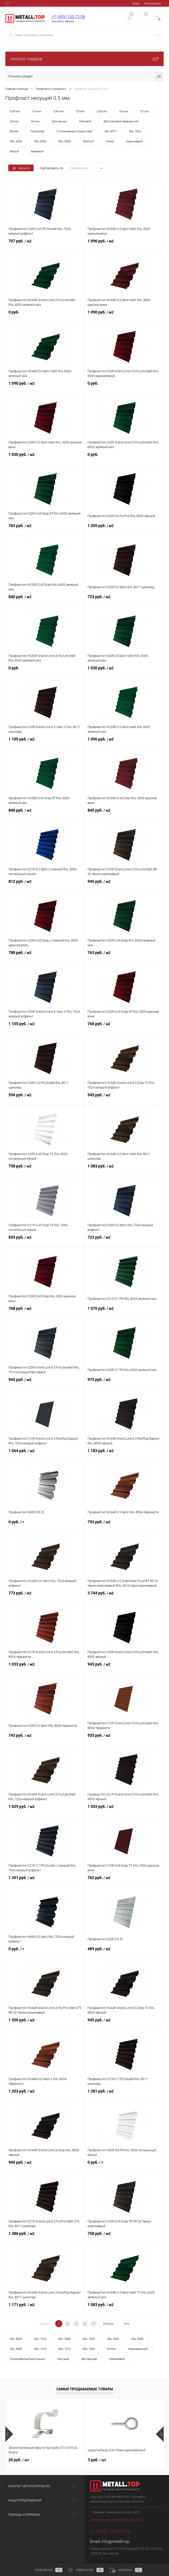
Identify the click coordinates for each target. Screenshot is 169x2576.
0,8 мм (14, 121)
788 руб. (44, 955)
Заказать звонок (63, 21)
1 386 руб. (44, 2236)
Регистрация (152, 3)
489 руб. (124, 1951)
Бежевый (37, 151)
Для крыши (59, 121)
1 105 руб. (44, 742)
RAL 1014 (65, 2349)
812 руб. (44, 884)
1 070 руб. (124, 1311)
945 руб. (124, 884)
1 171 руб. (44, 2307)
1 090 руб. (124, 315)
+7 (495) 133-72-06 (68, 16)
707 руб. (44, 244)
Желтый (88, 141)
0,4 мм (37, 111)
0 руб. (44, 315)
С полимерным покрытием (74, 131)
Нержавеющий (138, 2349)
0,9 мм (35, 121)
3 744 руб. (124, 1596)
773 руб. (44, 1596)
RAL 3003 (16, 2349)
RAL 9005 (16, 2339)
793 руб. (124, 1524)
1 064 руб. (44, 1453)
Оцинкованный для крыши (27, 2359)
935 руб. (124, 1738)
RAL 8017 (111, 131)
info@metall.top (115, 2541)
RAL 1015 (40, 2349)
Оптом (111, 2349)
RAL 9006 (65, 2339)
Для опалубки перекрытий (121, 121)
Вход (136, 3)
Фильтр (20, 168)
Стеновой (85, 121)
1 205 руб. (124, 528)
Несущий (63, 2359)
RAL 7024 (135, 131)
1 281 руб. (124, 2094)
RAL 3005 (16, 141)
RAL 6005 (65, 141)
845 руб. (124, 813)
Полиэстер (37, 131)
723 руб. (124, 599)
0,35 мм (15, 111)
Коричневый (134, 141)
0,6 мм (123, 111)
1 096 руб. (124, 244)
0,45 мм (58, 111)
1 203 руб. (44, 2094)
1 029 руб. (44, 1809)
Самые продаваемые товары (84, 2389)
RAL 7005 (89, 2339)
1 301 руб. (44, 1880)
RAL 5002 (113, 2339)
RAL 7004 (89, 2349)
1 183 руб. (124, 1453)
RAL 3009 (137, 2339)
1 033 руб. (44, 1667)
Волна (14, 131)
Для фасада (89, 2359)
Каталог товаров (84, 59)
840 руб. (44, 599)
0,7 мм (144, 111)
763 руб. (44, 528)
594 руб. (44, 1098)
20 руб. (18, 2459)
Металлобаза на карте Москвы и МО (116, 2519)
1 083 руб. (124, 1169)
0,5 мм (80, 111)
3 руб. (97, 2459)
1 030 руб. (44, 457)
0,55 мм (102, 111)
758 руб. (44, 1169)
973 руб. (124, 1382)
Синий (110, 141)
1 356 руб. (44, 2023)
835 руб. (44, 1240)
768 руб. (124, 1026)
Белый (14, 151)
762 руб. (124, 1880)
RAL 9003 (40, 141)
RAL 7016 (40, 2339)
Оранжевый (117, 2359)
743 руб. (44, 1738)
